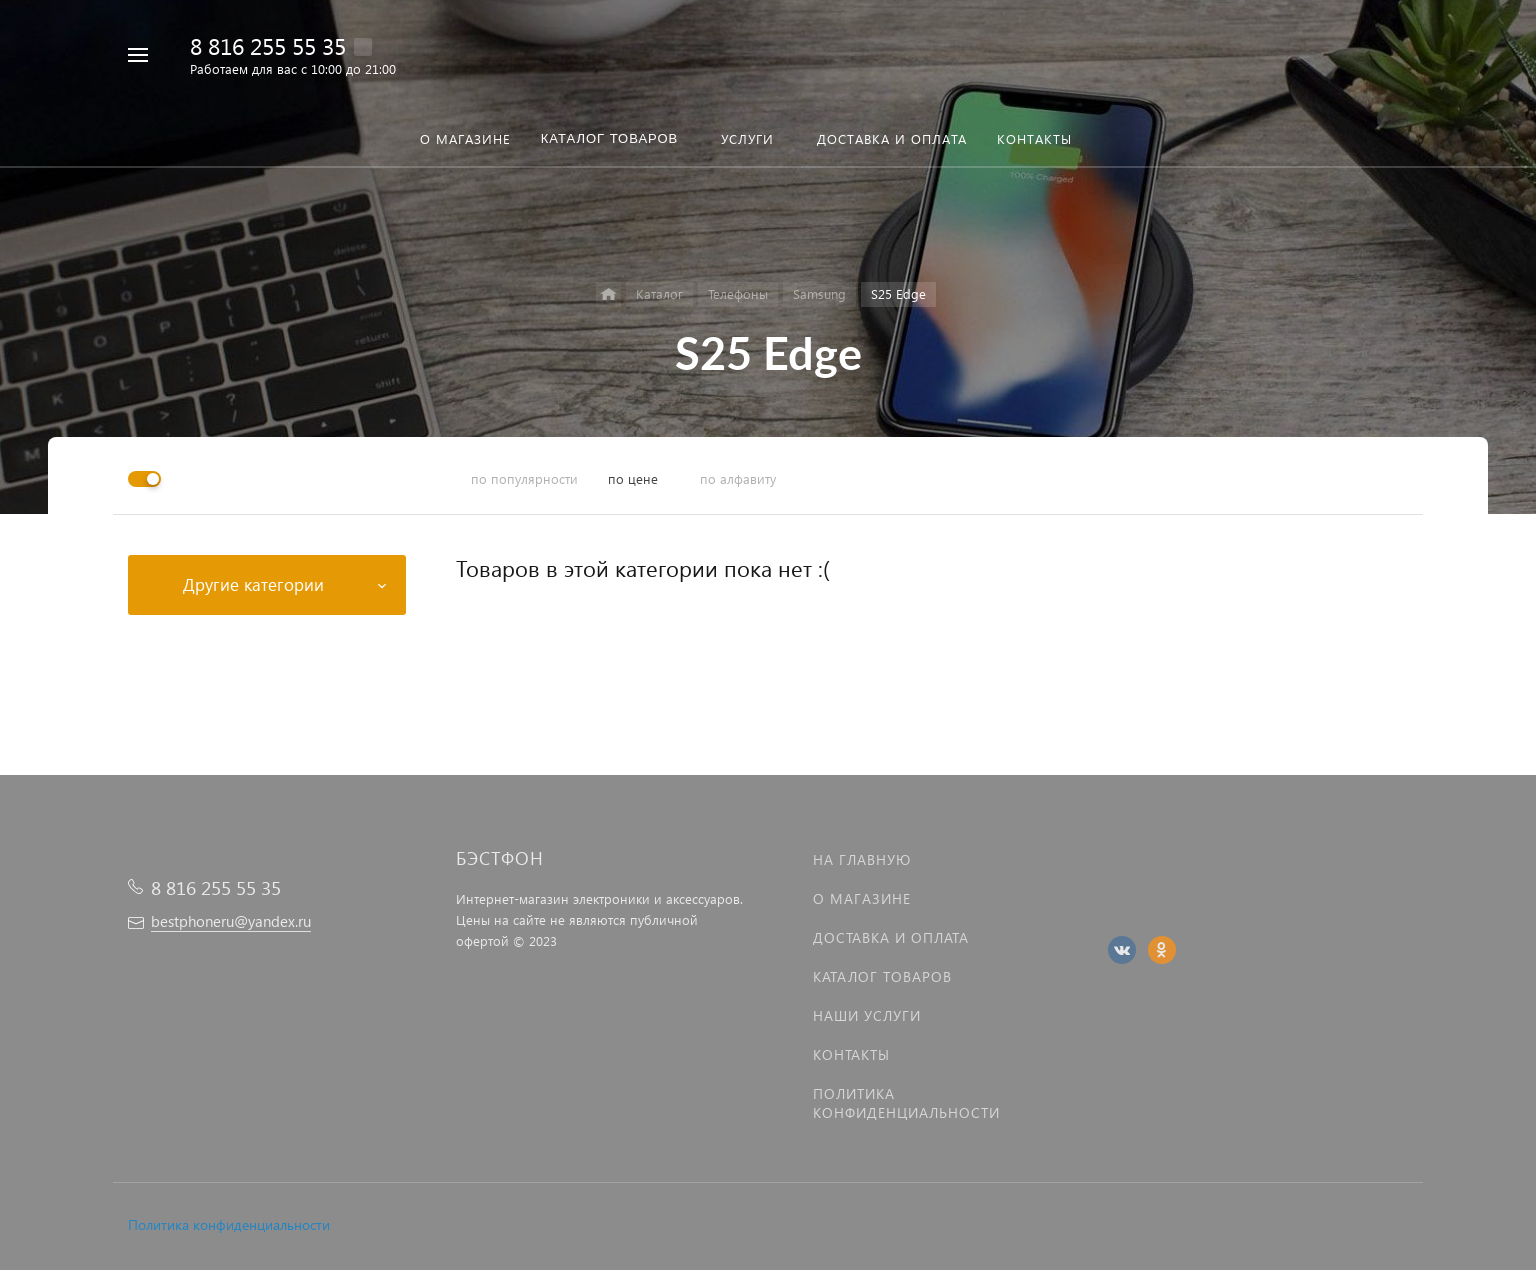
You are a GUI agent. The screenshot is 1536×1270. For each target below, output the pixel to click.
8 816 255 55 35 (268, 45)
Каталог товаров (882, 976)
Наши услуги (867, 1015)
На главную (862, 859)
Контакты (851, 1054)
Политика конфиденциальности (229, 1224)
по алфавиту (738, 478)
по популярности (524, 478)
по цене (633, 478)
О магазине (862, 898)
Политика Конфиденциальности (906, 1103)
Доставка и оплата (891, 937)
